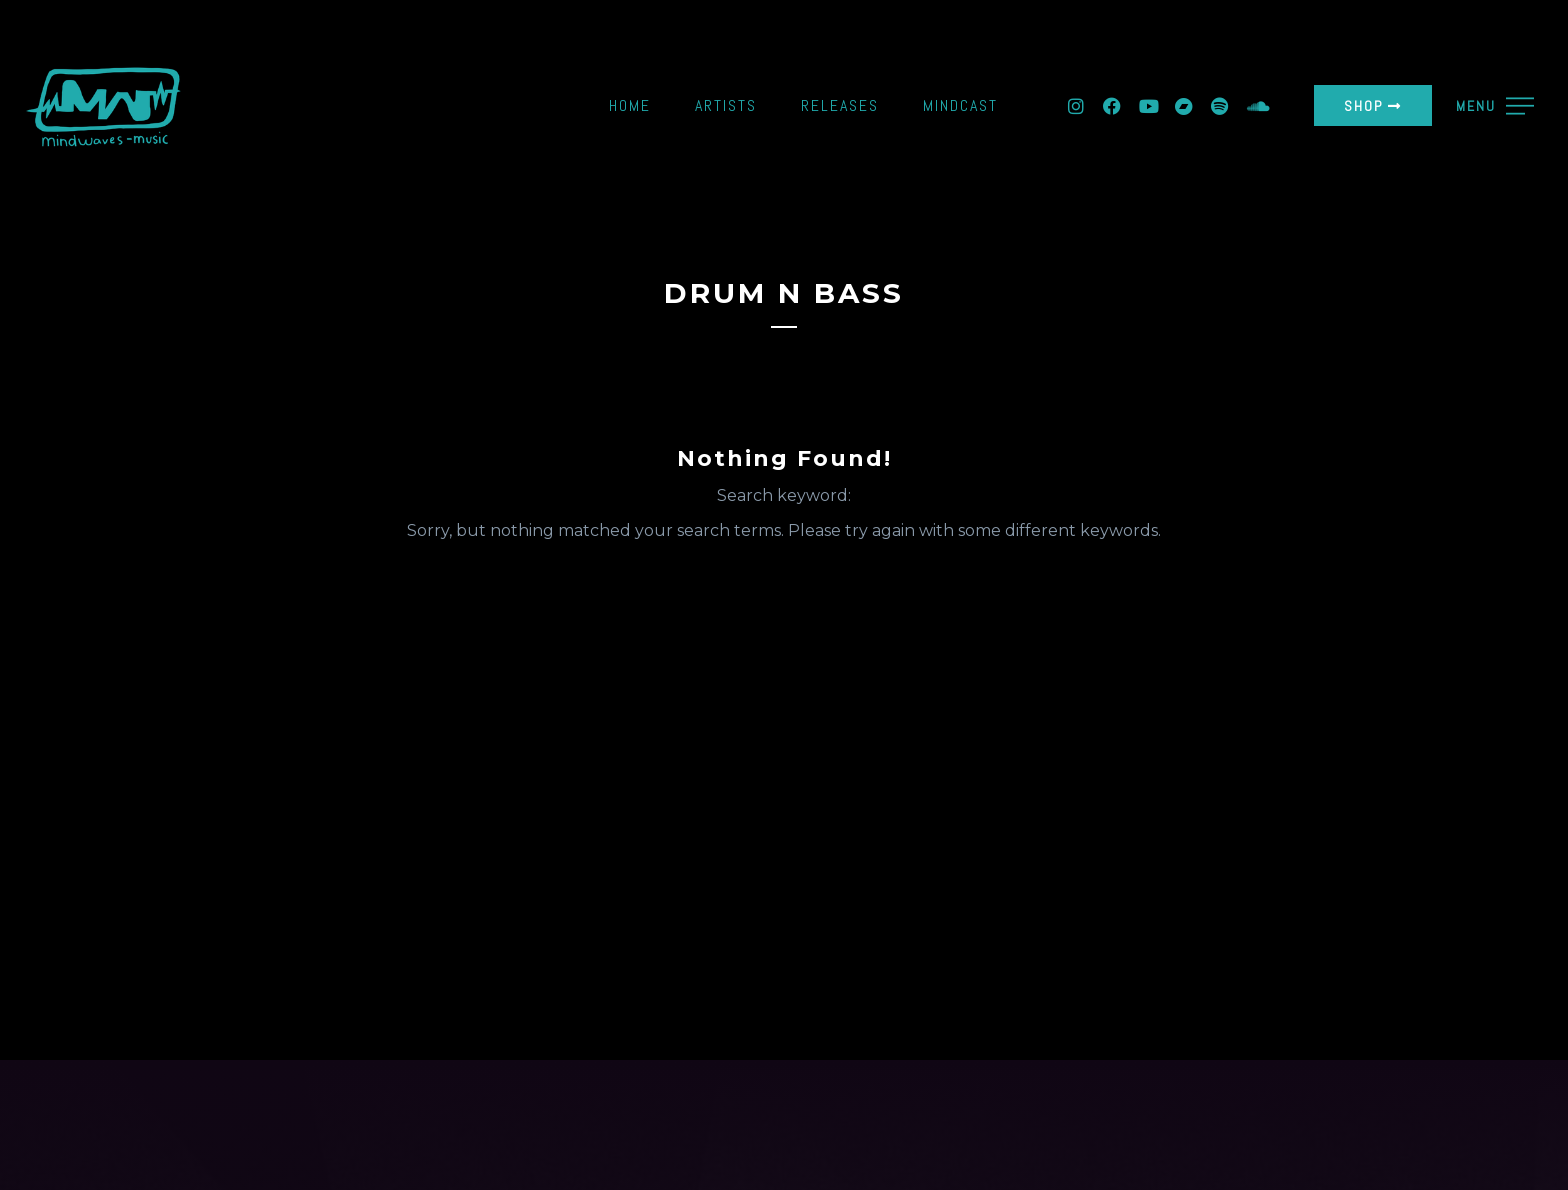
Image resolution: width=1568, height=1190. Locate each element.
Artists (726, 105)
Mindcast (960, 105)
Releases (840, 105)
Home (630, 105)
